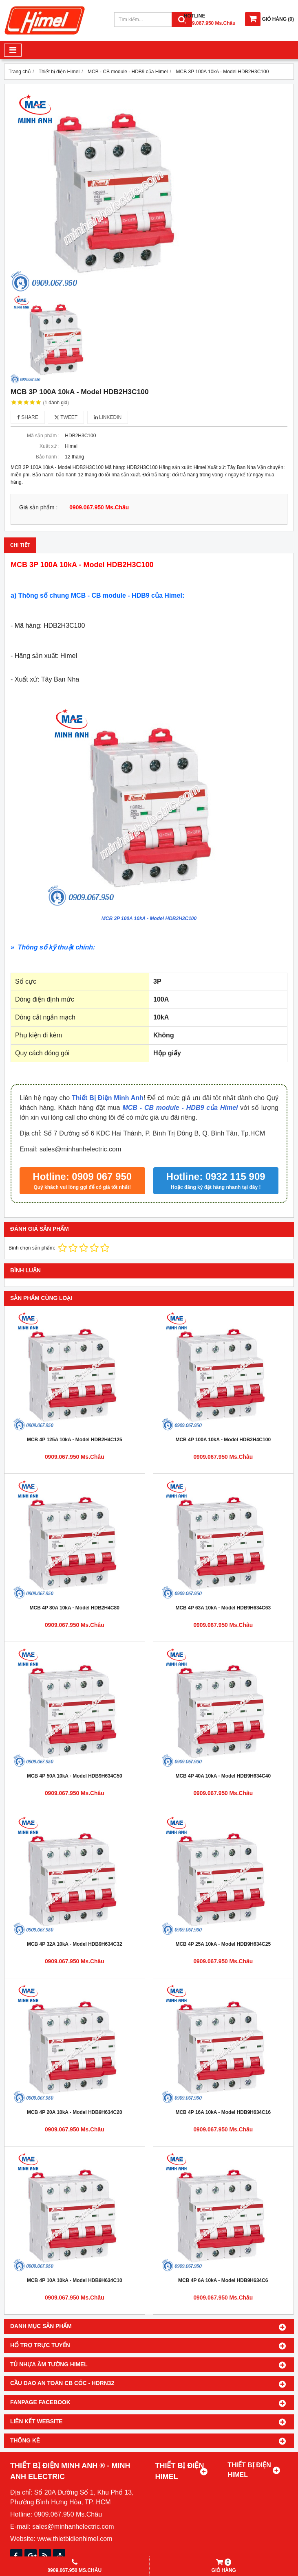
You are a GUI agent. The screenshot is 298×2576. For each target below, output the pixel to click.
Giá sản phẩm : (38, 507)
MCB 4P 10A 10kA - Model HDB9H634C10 (74, 2280)
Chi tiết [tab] (20, 545)
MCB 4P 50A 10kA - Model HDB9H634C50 (74, 1776)
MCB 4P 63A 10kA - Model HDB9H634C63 (223, 1608)
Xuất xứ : (50, 446)
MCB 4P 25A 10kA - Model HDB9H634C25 (223, 1944)
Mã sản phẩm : (43, 435)
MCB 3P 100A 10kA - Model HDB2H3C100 (149, 918)
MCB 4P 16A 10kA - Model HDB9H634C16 (223, 2112)
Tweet (65, 417)
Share (27, 417)
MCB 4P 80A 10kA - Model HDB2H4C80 (74, 1608)
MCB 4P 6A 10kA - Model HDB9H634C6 (223, 2280)
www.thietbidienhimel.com (74, 2538)
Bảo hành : (48, 457)
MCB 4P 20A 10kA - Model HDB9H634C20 (74, 2112)
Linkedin (108, 417)
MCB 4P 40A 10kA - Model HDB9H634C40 (223, 1776)
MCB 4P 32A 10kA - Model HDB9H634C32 (74, 1944)
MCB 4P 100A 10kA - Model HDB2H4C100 (223, 1440)
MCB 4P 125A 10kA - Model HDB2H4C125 (74, 1440)
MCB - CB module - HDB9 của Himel (180, 1107)
